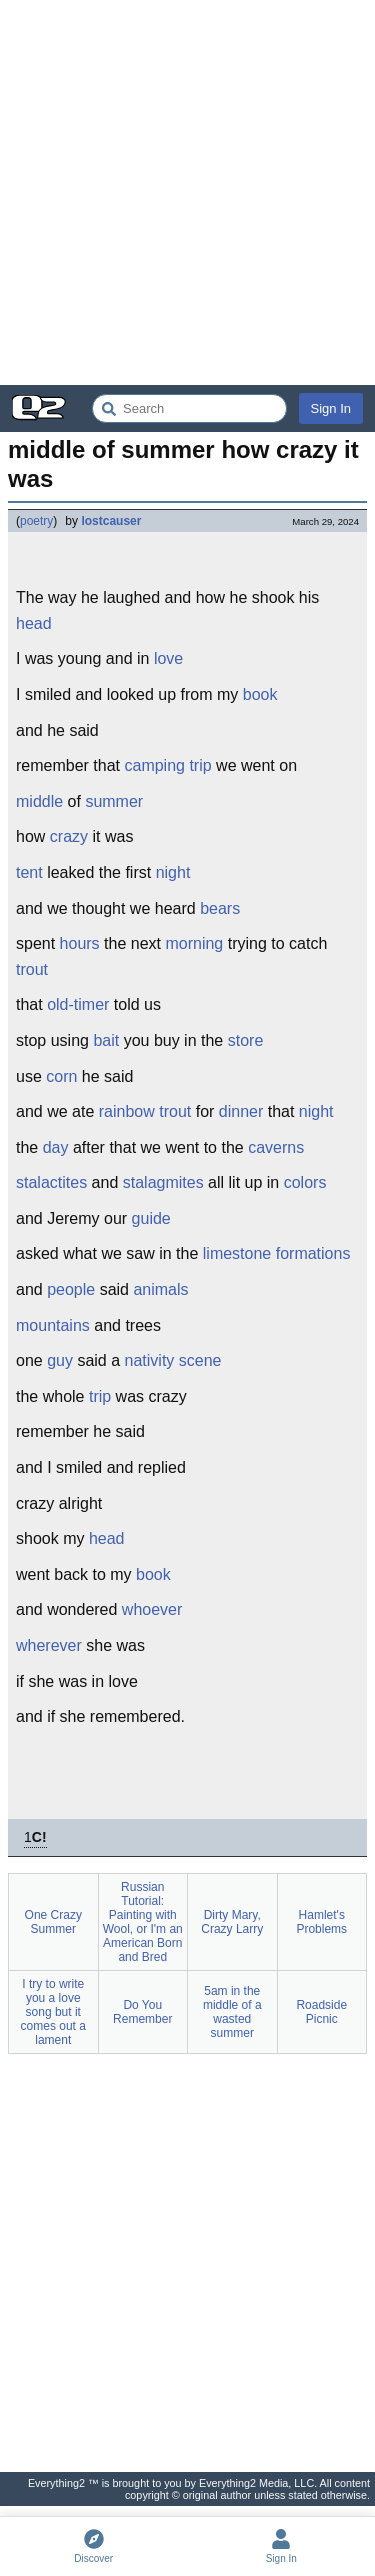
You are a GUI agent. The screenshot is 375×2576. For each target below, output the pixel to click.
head (34, 623)
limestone (237, 1253)
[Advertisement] (187, 192)
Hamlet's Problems (321, 1922)
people (71, 1289)
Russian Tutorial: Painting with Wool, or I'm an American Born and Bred (143, 1922)
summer (114, 801)
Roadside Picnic (321, 2012)
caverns (276, 1147)
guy (60, 1360)
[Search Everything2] (189, 408)
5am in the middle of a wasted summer (232, 2012)
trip (100, 1396)
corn (61, 1076)
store (246, 1040)
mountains (53, 1325)
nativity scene (173, 1360)
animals (160, 1289)
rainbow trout (145, 1111)
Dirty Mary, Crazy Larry (232, 1922)
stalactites (51, 1182)
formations (313, 1253)
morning (194, 943)
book (260, 694)
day (56, 1147)
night (173, 872)
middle (39, 801)
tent (29, 872)
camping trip (167, 765)
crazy (69, 836)
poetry (36, 521)
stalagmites (163, 1182)
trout (32, 969)
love (168, 658)
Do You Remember (142, 2012)
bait (106, 1040)
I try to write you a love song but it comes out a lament (53, 2012)
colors (305, 1182)
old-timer (78, 1004)
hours (80, 943)
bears (220, 908)
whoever (152, 1609)
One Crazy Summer (53, 1922)
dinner (241, 1111)
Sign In (331, 408)
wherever (49, 1645)
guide (151, 1218)
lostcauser (111, 521)
